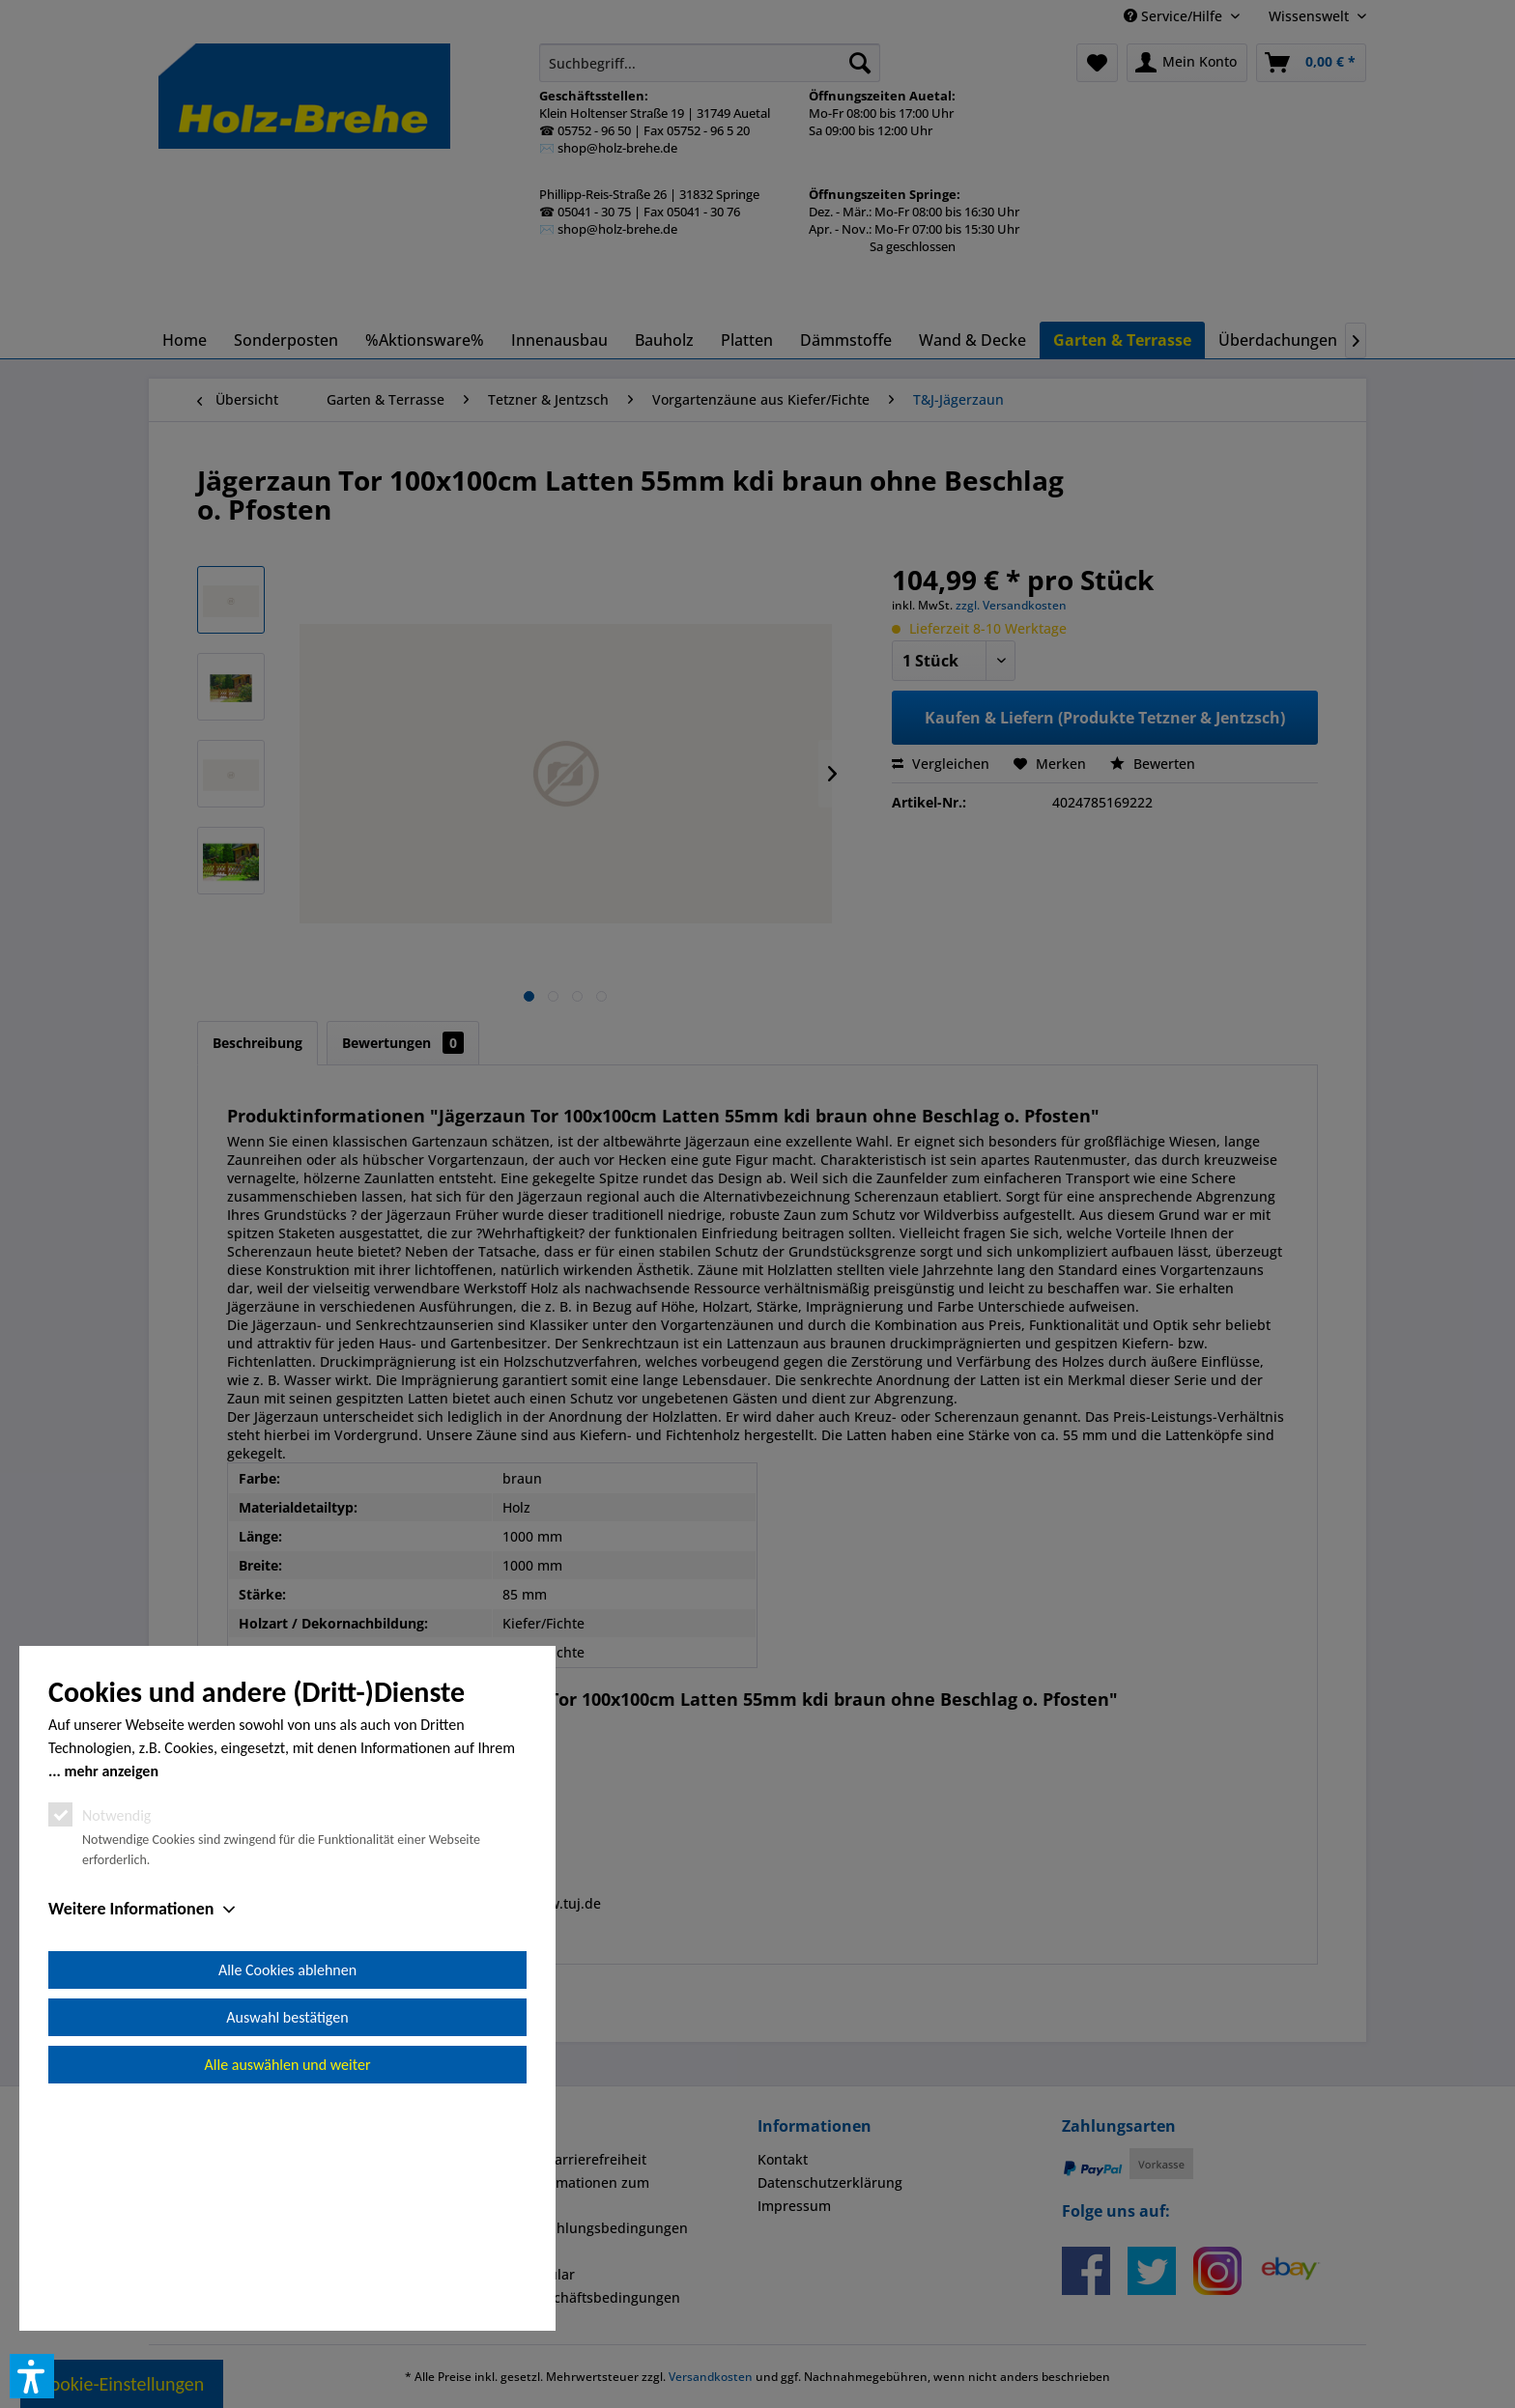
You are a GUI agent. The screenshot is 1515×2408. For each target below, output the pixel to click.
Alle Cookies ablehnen (287, 2188)
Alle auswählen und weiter (288, 2283)
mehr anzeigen (111, 1989)
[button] (32, 2376)
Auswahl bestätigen (287, 2235)
